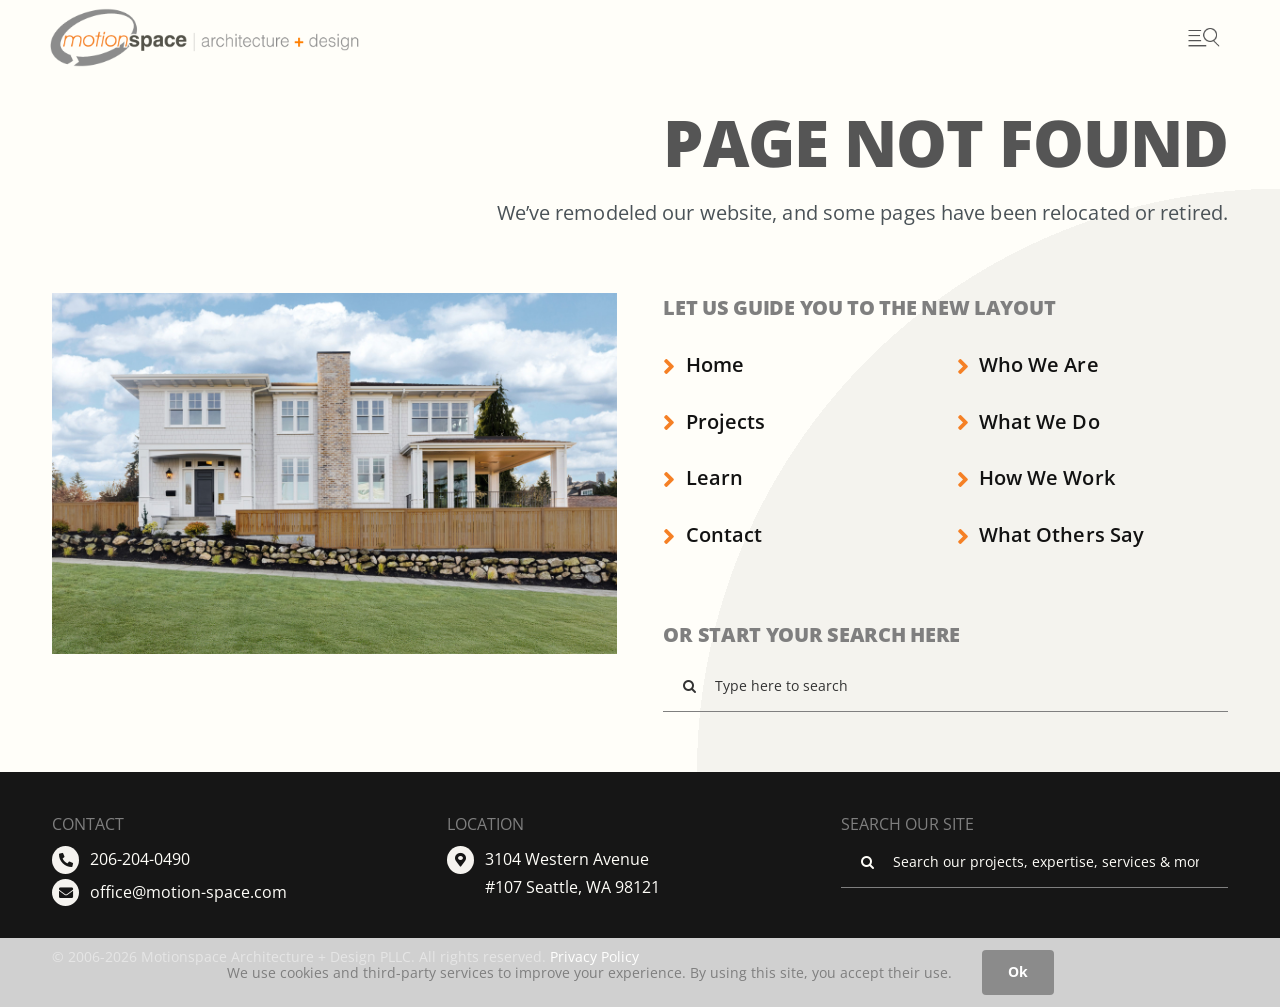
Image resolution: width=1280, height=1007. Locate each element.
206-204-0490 (140, 859)
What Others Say (1050, 534)
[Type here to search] (945, 686)
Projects (713, 421)
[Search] (689, 686)
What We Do (1028, 421)
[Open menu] (1202, 37)
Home (703, 364)
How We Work (1036, 477)
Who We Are (1028, 364)
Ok (1018, 971)
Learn (702, 477)
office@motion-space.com (188, 892)
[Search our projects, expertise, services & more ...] (1034, 862)
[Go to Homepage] (243, 37)
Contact (712, 534)
